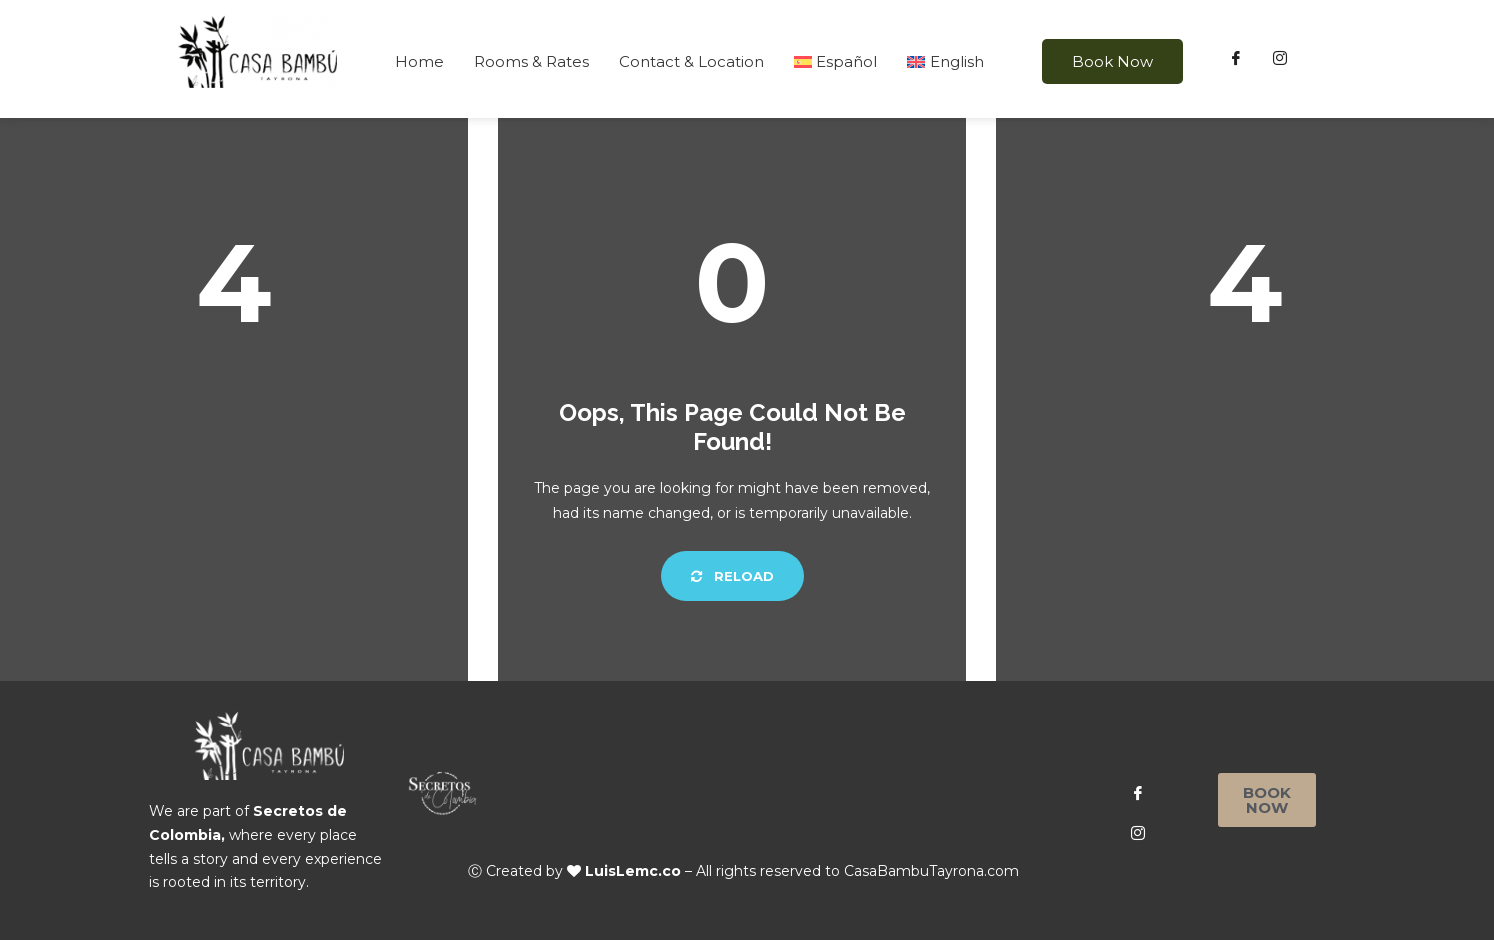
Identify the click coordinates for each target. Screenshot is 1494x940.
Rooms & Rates (531, 61)
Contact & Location (691, 61)
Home (419, 61)
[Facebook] (1236, 59)
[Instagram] (1280, 59)
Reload (732, 576)
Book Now (1112, 61)
